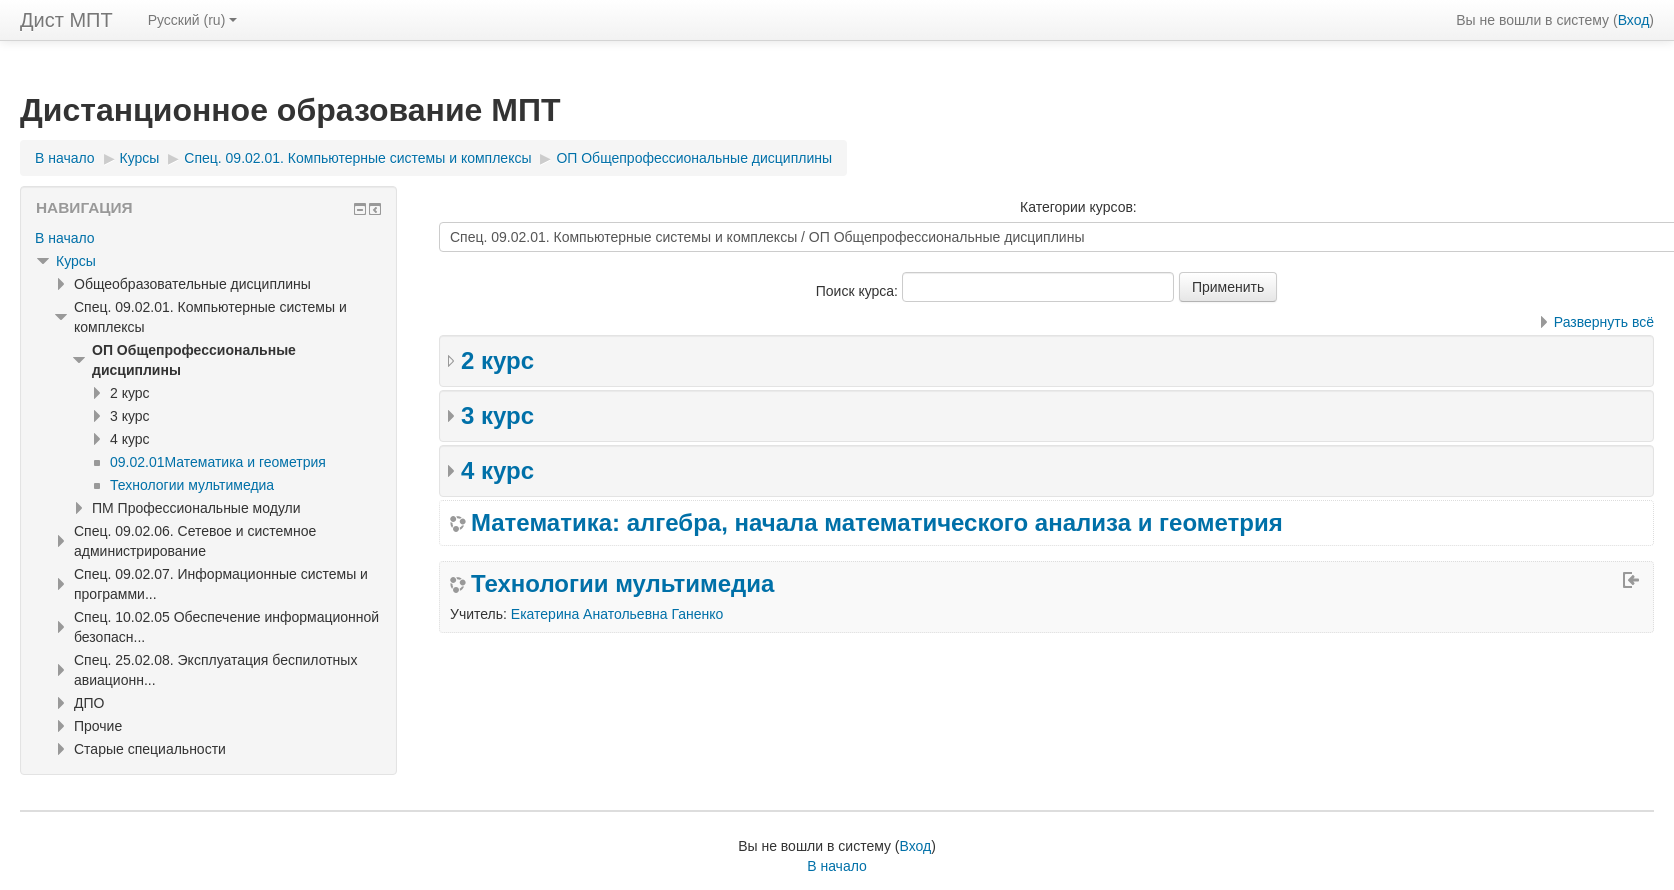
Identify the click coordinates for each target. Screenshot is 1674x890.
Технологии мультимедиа (622, 584)
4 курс (497, 470)
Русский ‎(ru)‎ (193, 20)
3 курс (497, 415)
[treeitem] (208, 238)
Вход (1634, 20)
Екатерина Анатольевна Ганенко (617, 614)
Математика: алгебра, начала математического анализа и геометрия (877, 523)
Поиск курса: (859, 291)
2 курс (497, 360)
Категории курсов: (1078, 207)
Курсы (76, 261)
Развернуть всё (1604, 322)
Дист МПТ (66, 20)
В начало (65, 238)
